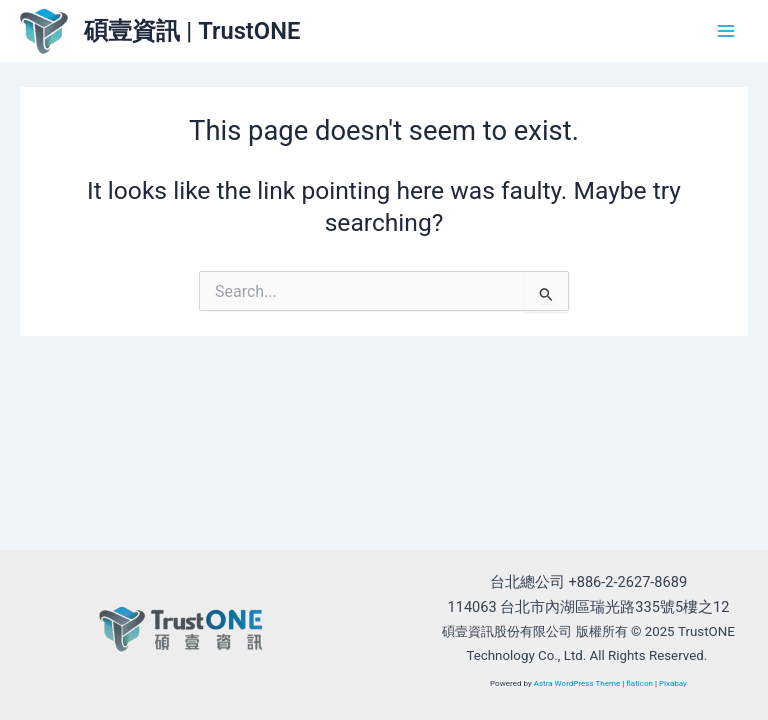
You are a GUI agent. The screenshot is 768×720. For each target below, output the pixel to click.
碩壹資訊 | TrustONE (192, 31)
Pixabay (673, 683)
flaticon (639, 683)
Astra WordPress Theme (577, 683)
